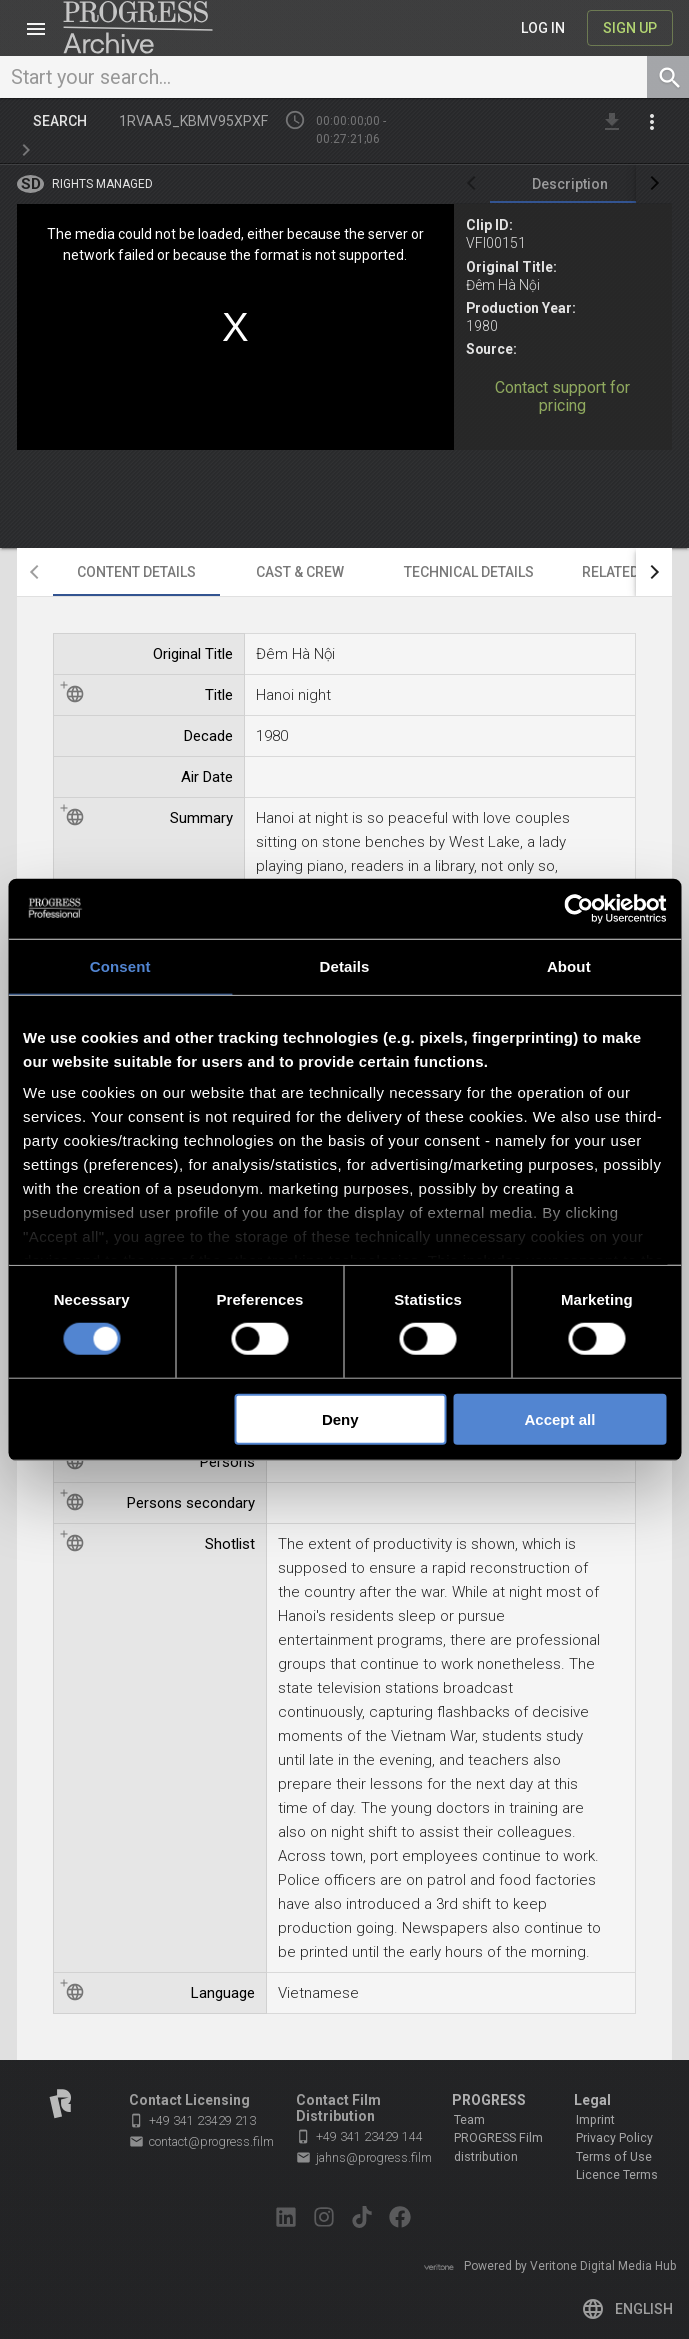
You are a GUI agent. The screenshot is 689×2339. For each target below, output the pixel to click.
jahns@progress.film (364, 2158)
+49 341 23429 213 (192, 2120)
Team (469, 2120)
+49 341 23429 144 (359, 2136)
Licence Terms (617, 2175)
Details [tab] (345, 965)
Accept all (559, 1419)
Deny (340, 1419)
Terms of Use (614, 2157)
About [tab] (569, 965)
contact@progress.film (201, 2142)
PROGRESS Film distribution (498, 2147)
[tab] (570, 184)
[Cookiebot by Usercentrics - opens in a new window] (578, 908)
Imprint (595, 2120)
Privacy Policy (614, 2138)
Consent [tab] (120, 965)
